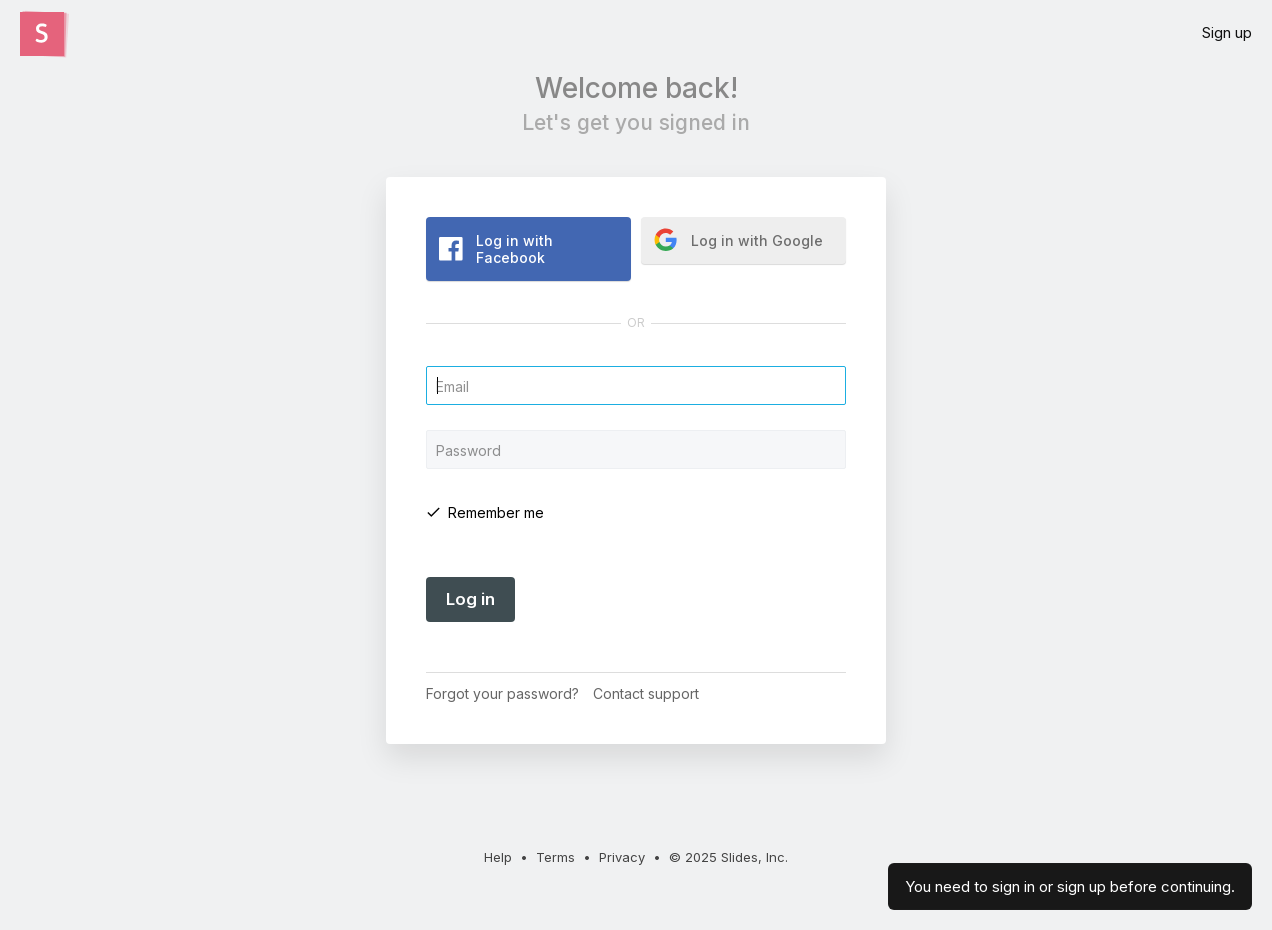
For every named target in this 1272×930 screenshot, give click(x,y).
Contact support (646, 693)
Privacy (622, 857)
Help (498, 857)
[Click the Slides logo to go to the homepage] (42, 34)
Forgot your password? (502, 693)
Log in (470, 599)
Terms (555, 857)
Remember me (496, 512)
